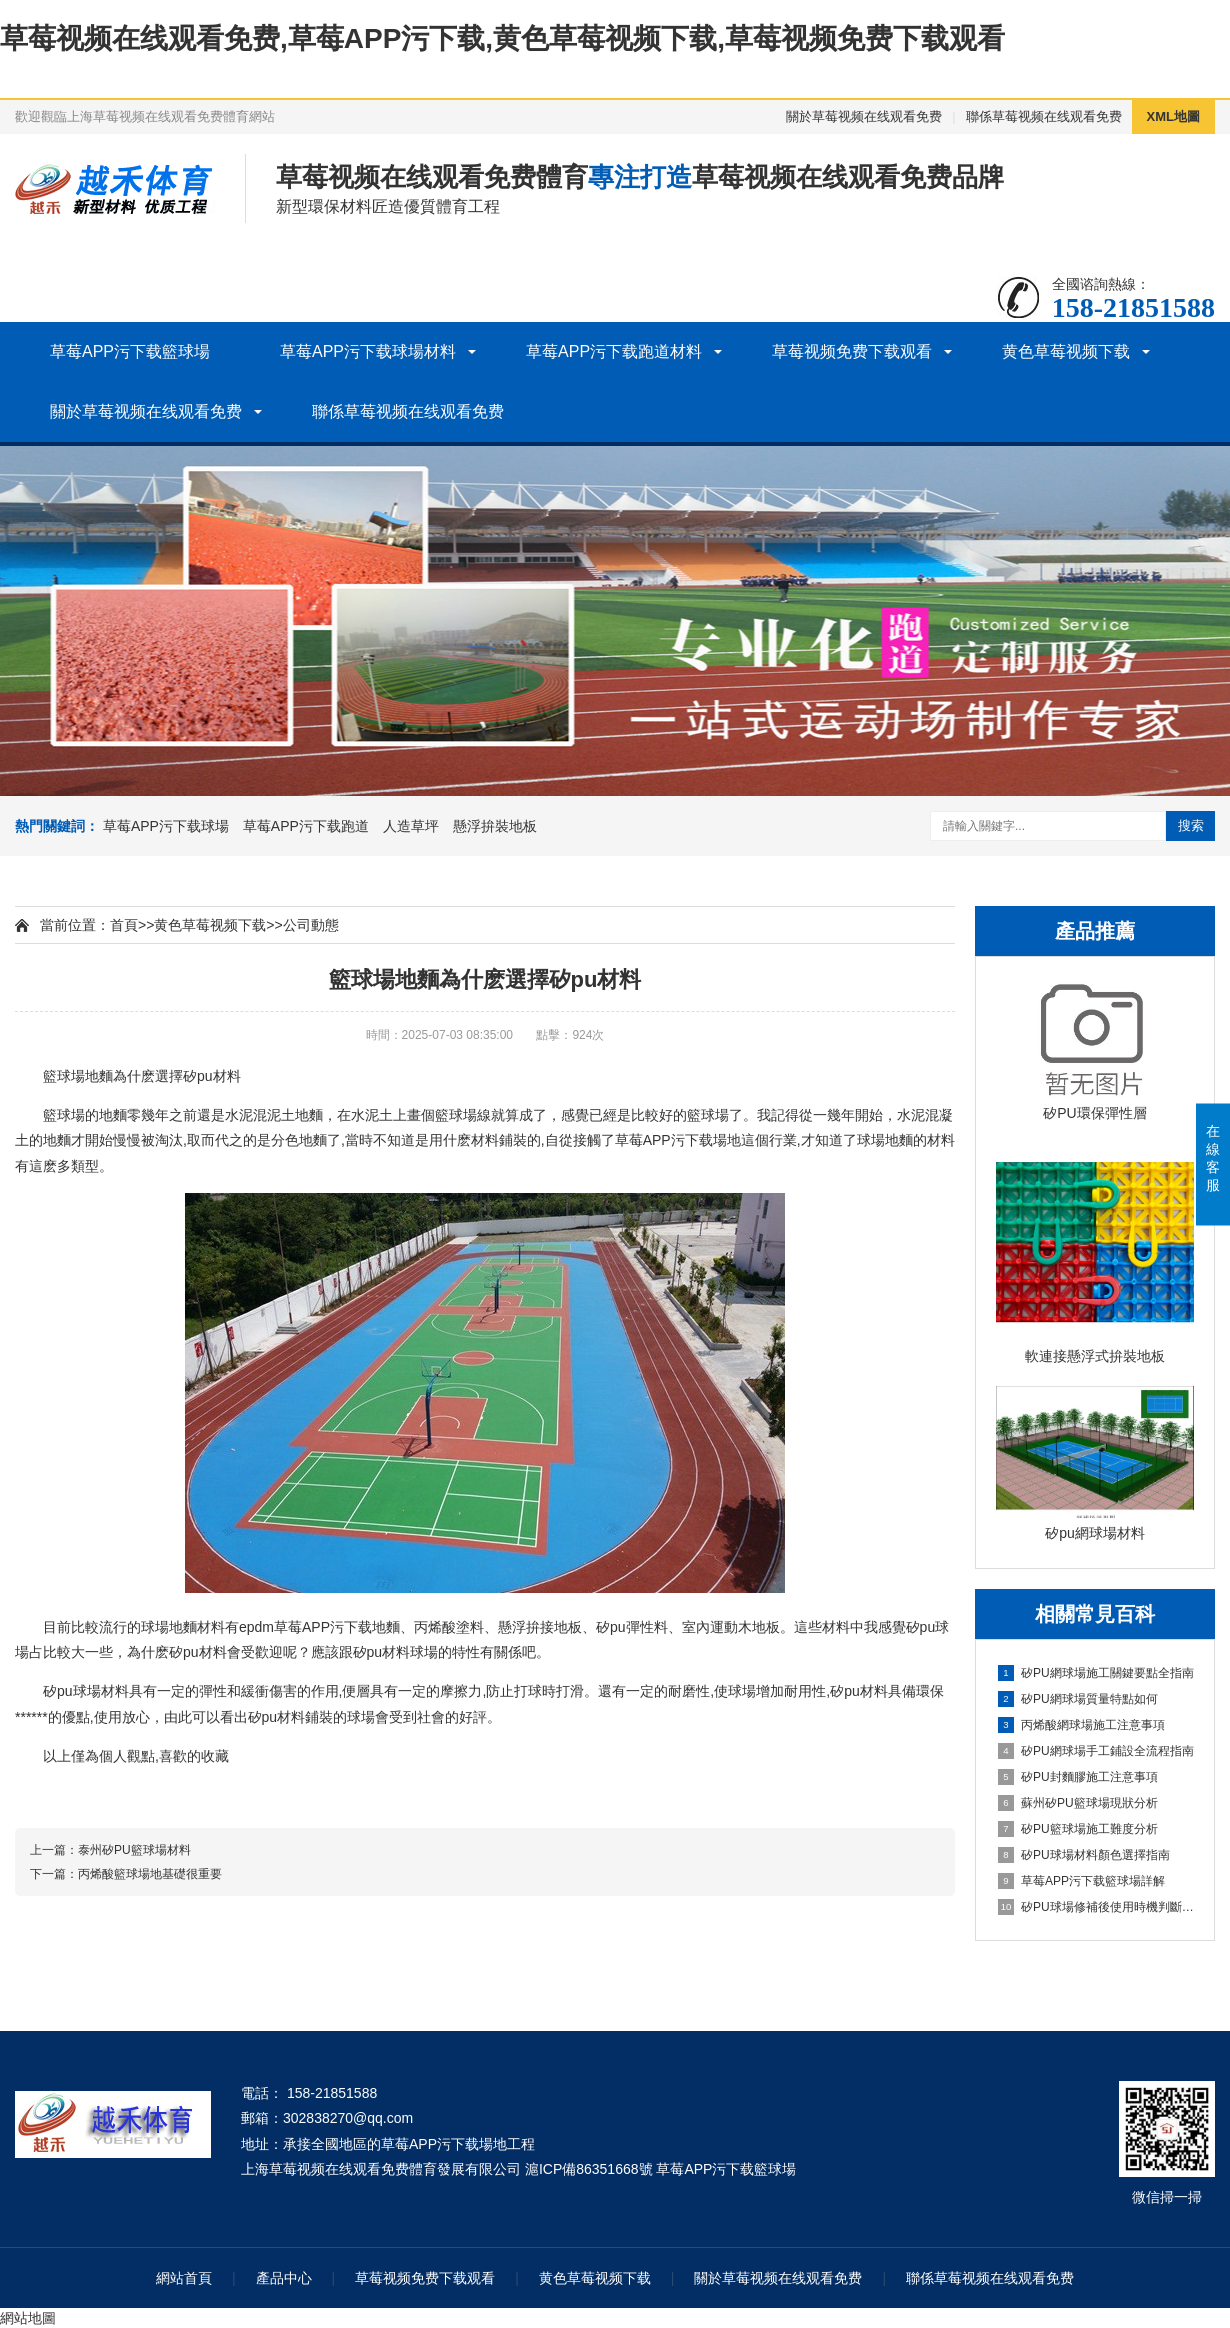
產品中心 (284, 2278)
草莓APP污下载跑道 (306, 826)
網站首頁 (184, 2278)
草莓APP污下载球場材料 (368, 351)
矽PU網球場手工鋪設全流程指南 (1096, 1751)
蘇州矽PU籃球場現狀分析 (1078, 1803)
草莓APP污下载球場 (166, 826)
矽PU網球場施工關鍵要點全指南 (1096, 1673)
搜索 (1191, 825)
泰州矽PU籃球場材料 (134, 1850)
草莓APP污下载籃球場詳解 (1081, 1881)
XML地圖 (1173, 116)
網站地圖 (28, 2318)
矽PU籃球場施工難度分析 (1078, 1829)
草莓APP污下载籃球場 (130, 351)
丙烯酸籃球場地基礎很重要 (150, 1874)
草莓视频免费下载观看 (852, 351)
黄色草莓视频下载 (1066, 351)
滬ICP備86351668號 (589, 2169)
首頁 (124, 925)
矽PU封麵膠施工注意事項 (1078, 1777)
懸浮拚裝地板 (495, 826)
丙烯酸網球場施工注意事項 (1081, 1725)
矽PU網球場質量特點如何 (1078, 1699)
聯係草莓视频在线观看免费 (1044, 116)
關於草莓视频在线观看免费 (864, 116)
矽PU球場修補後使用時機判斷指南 (1096, 1907)
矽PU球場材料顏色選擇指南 (1084, 1855)
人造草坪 (411, 826)
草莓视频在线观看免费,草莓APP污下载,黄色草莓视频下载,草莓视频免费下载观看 (502, 38)
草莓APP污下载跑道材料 (614, 351)
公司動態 (311, 925)
